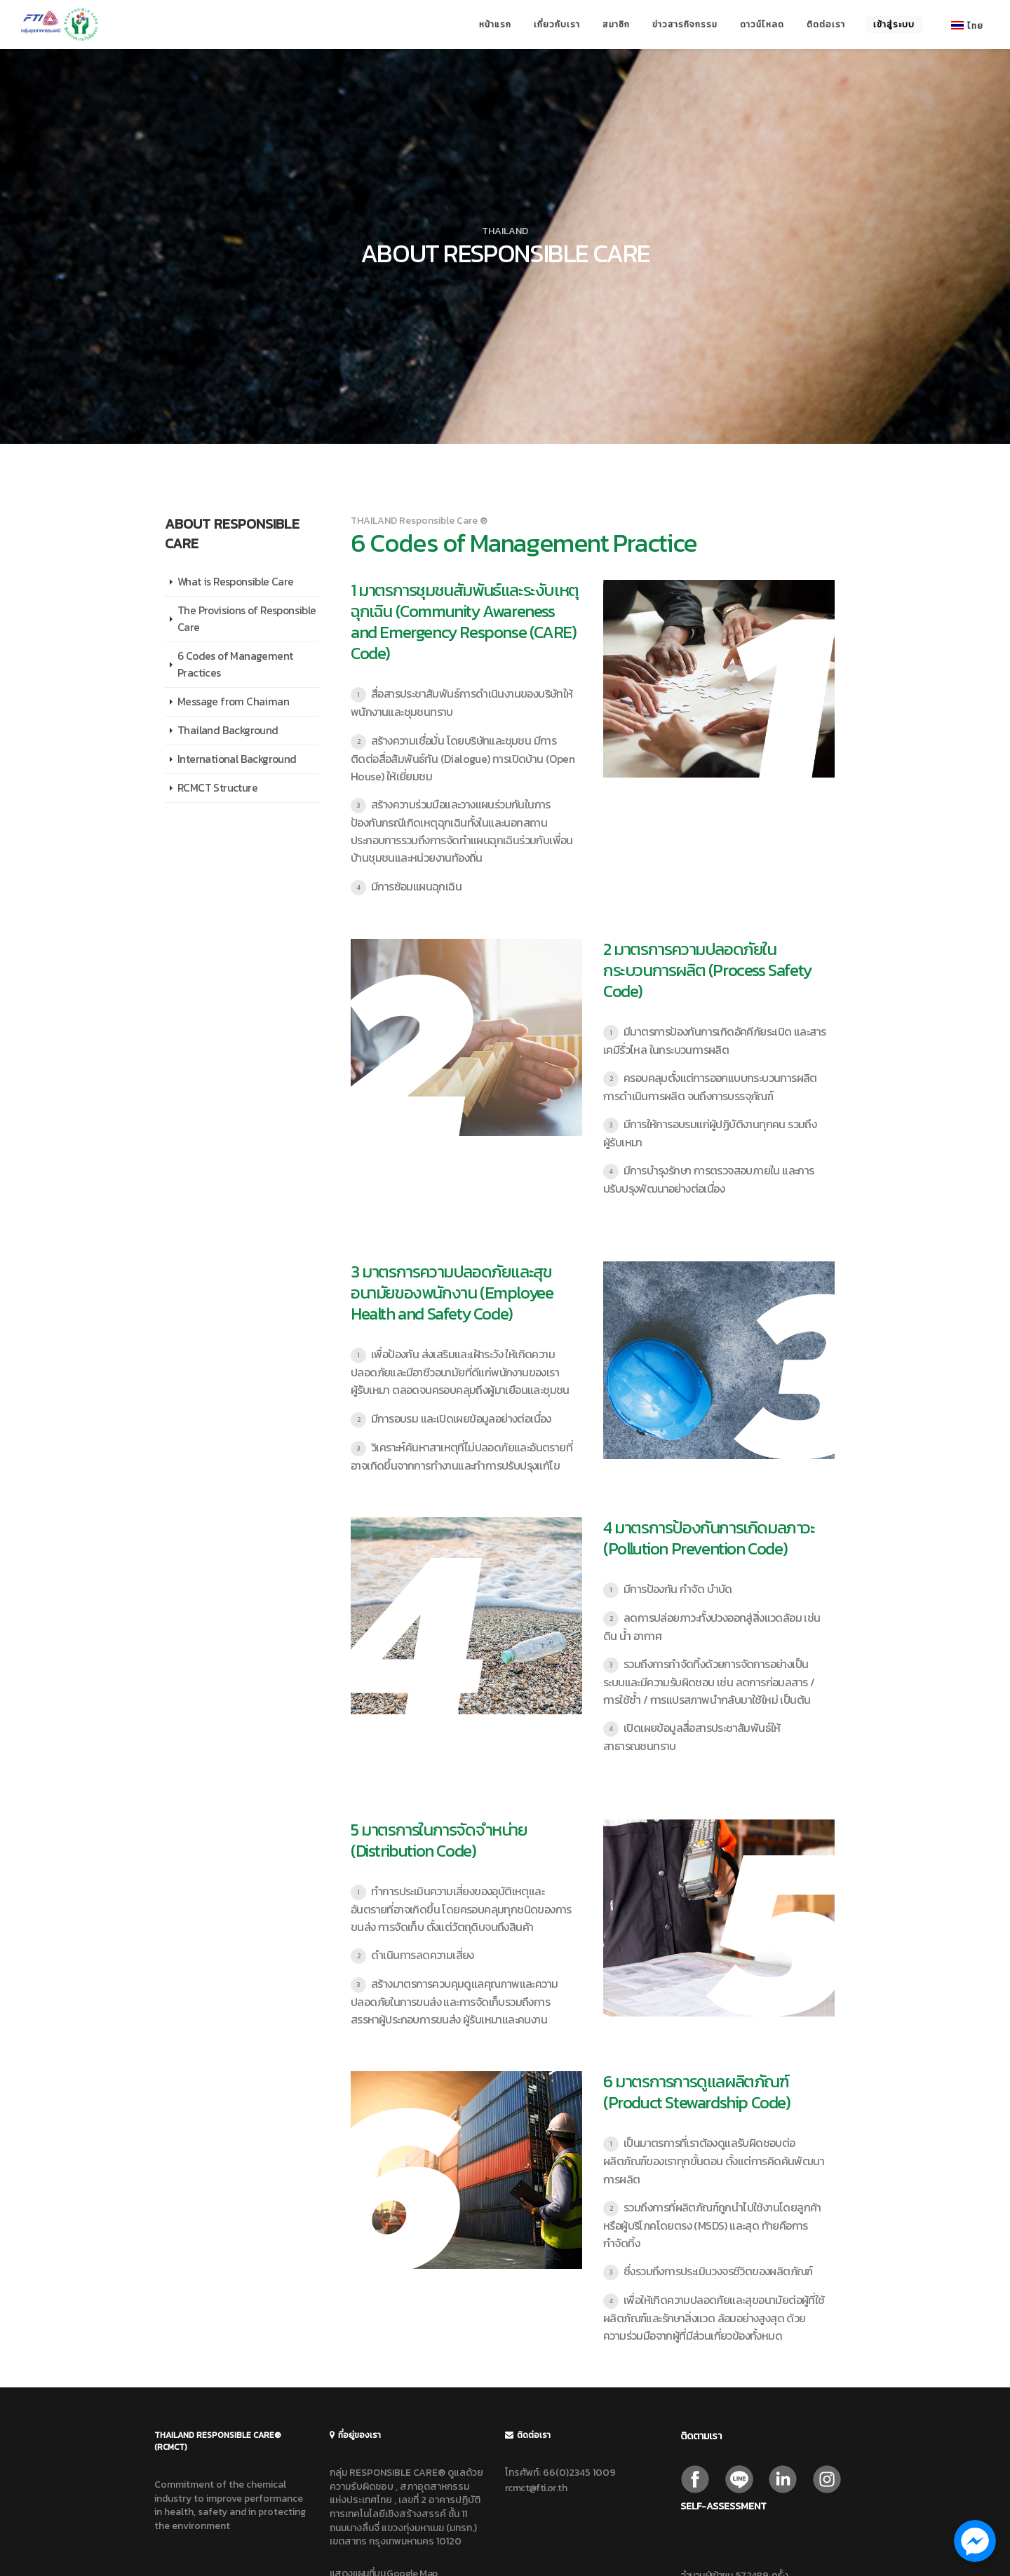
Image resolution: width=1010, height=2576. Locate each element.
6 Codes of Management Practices (234, 664)
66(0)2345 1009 (579, 2472)
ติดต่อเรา (826, 24)
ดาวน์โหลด (762, 24)
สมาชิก (616, 24)
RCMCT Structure (217, 788)
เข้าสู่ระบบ (894, 24)
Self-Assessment (723, 2506)
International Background (237, 759)
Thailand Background (227, 730)
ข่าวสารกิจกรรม (685, 24)
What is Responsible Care (235, 582)
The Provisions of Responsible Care (246, 618)
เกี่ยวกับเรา (557, 24)
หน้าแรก (495, 24)
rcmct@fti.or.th (536, 2488)
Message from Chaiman (233, 701)
